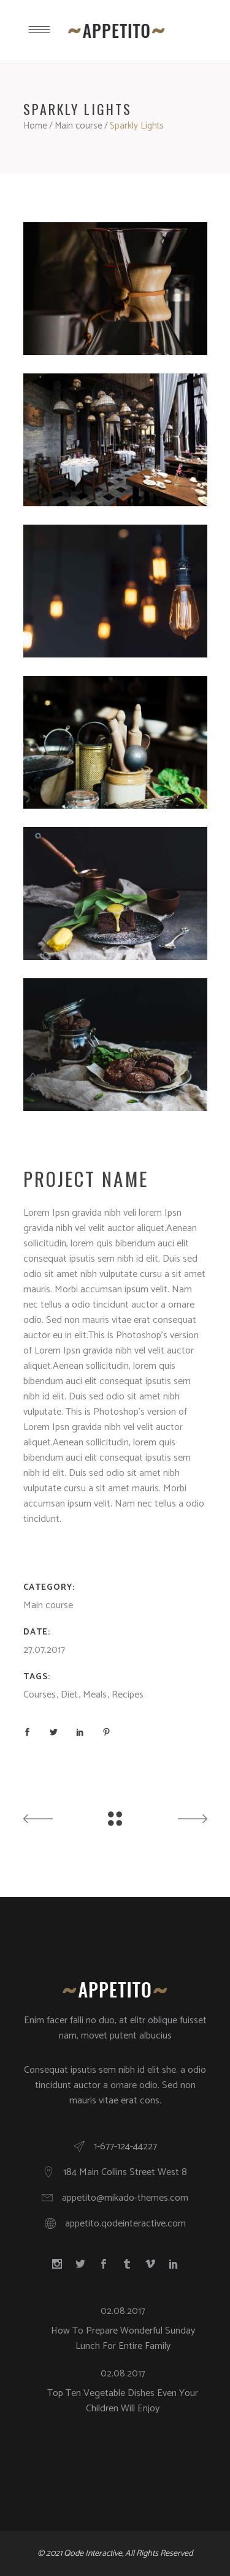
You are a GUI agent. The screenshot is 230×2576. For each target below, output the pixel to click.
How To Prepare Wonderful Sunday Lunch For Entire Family (123, 2338)
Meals (95, 1695)
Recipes (128, 1695)
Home (35, 125)
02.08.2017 (123, 2311)
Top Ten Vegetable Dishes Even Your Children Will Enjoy (122, 2401)
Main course (78, 125)
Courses (39, 1695)
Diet (69, 1695)
